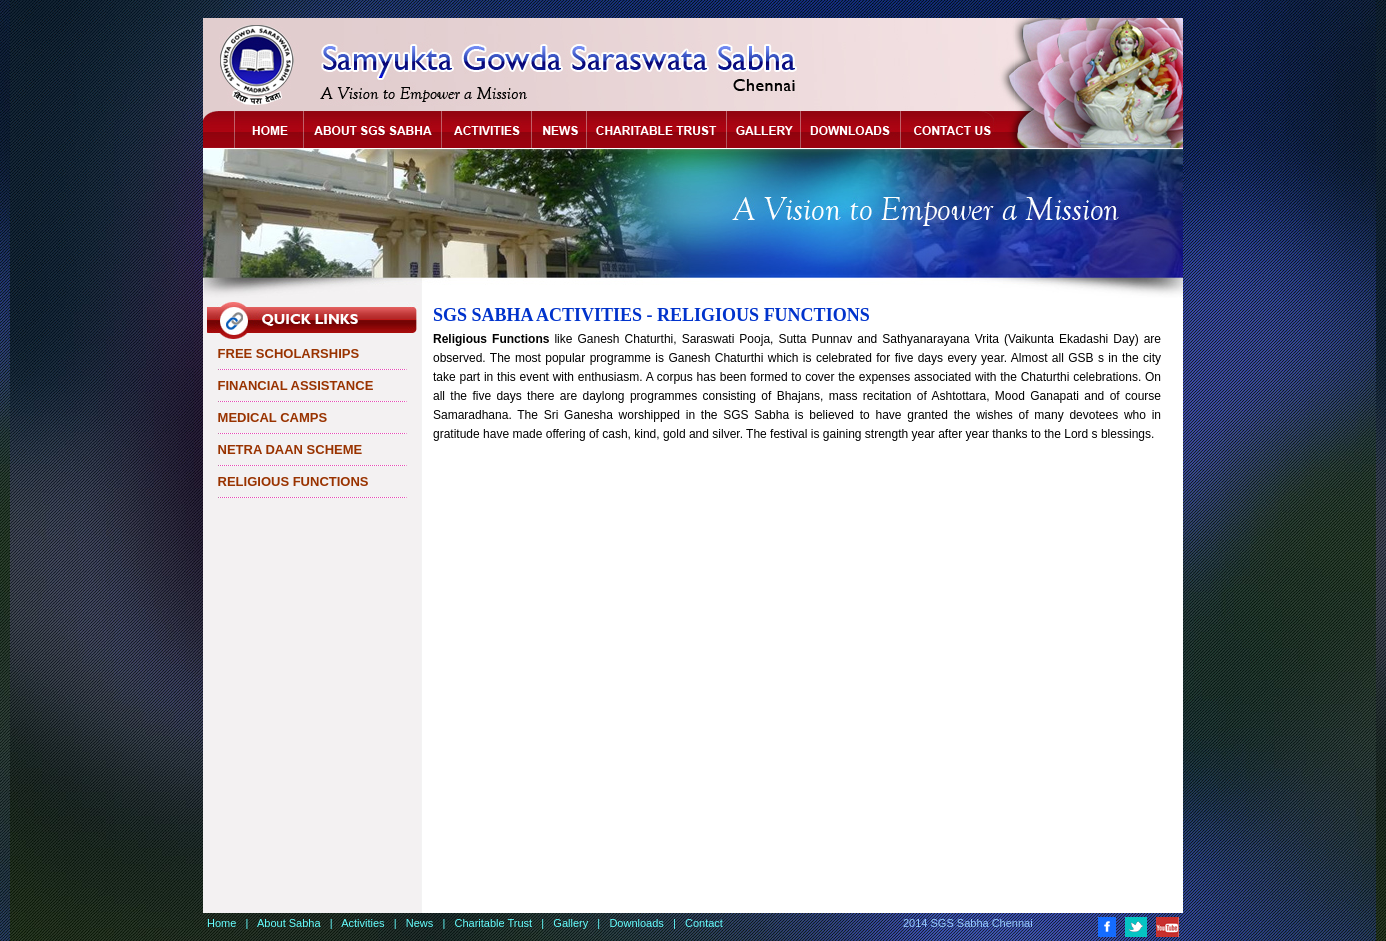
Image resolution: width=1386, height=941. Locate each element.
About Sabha (373, 130)
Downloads (851, 130)
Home (269, 130)
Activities (487, 130)
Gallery (764, 130)
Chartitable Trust (657, 130)
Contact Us (957, 130)
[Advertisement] (797, 676)
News (559, 130)
